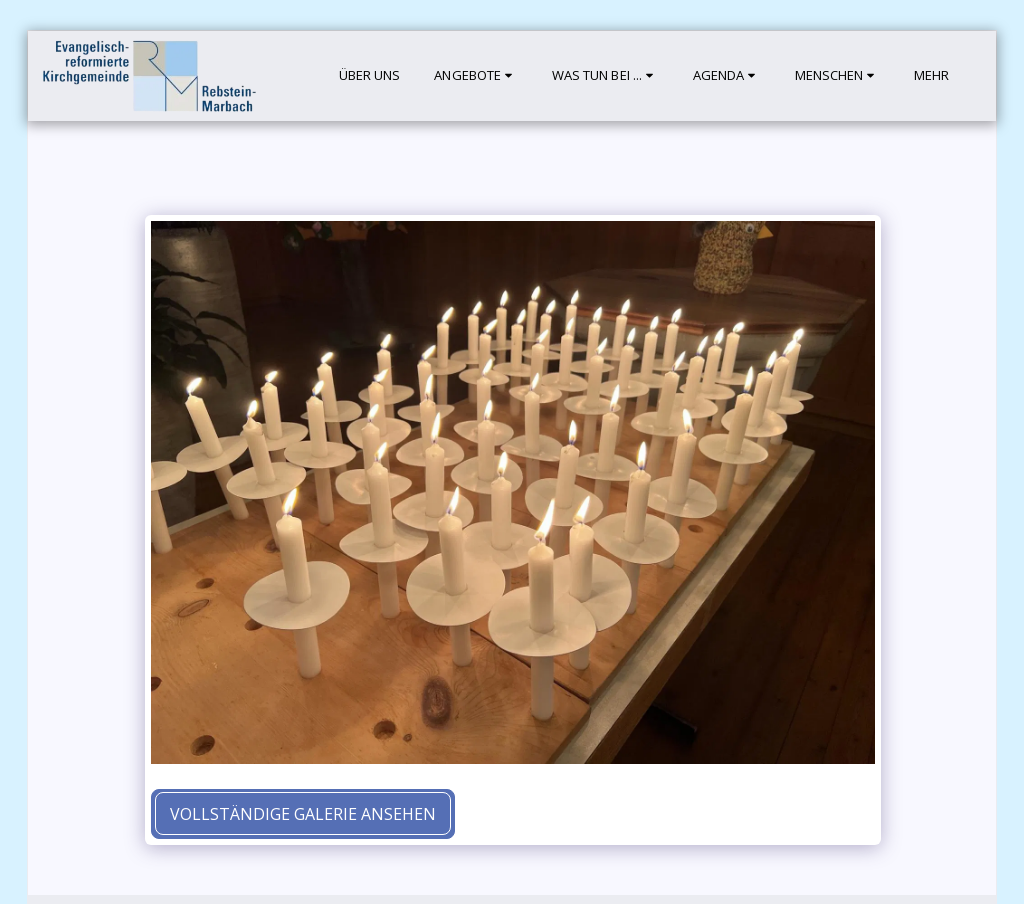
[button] (475, 76)
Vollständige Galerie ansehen (303, 814)
